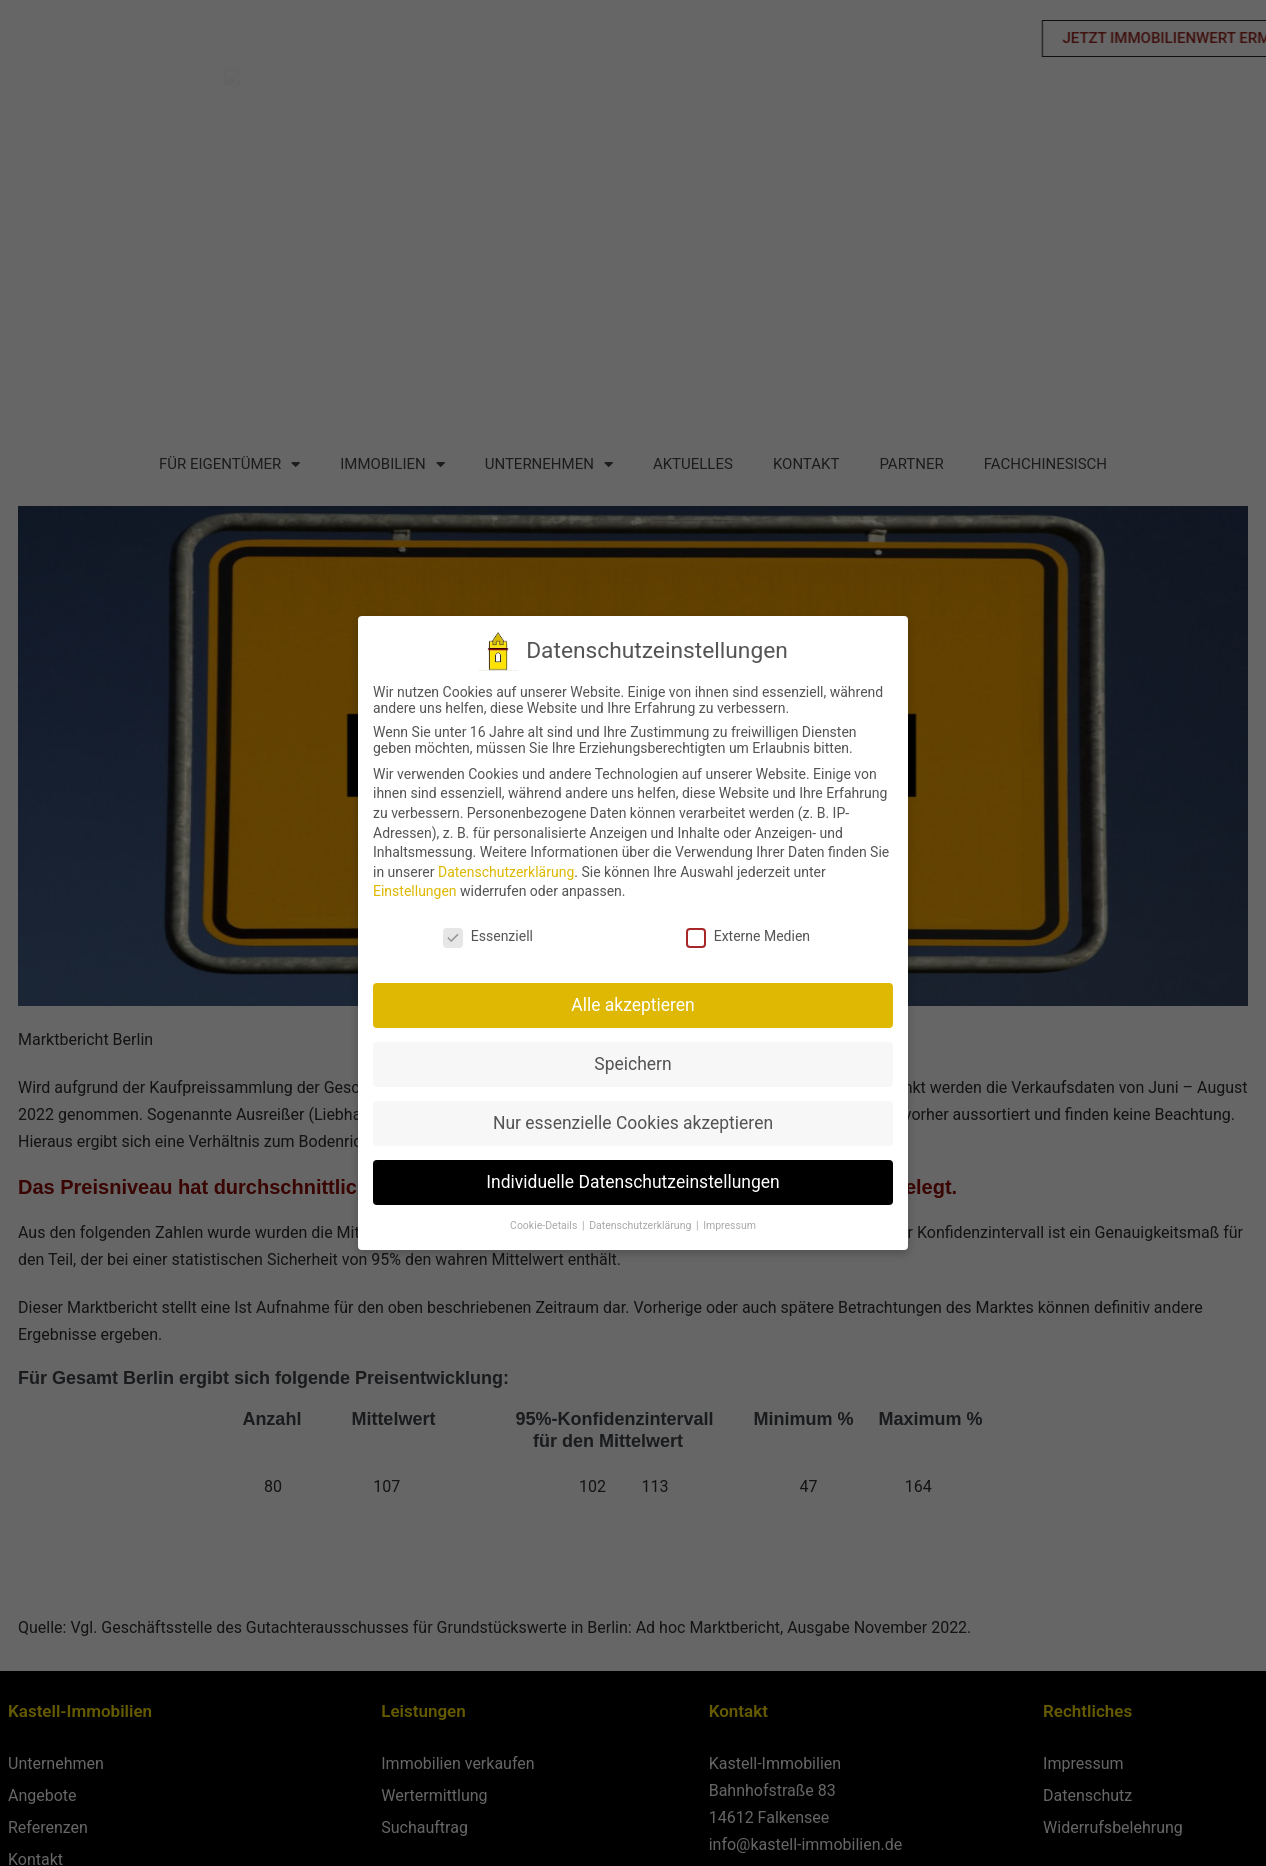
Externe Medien (747, 936)
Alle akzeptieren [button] (632, 1005)
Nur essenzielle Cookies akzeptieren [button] (632, 1123)
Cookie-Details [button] (544, 1225)
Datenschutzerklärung (505, 872)
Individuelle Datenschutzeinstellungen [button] (632, 1182)
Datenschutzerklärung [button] (640, 1225)
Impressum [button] (728, 1225)
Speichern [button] (632, 1064)
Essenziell (487, 936)
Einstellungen (414, 891)
